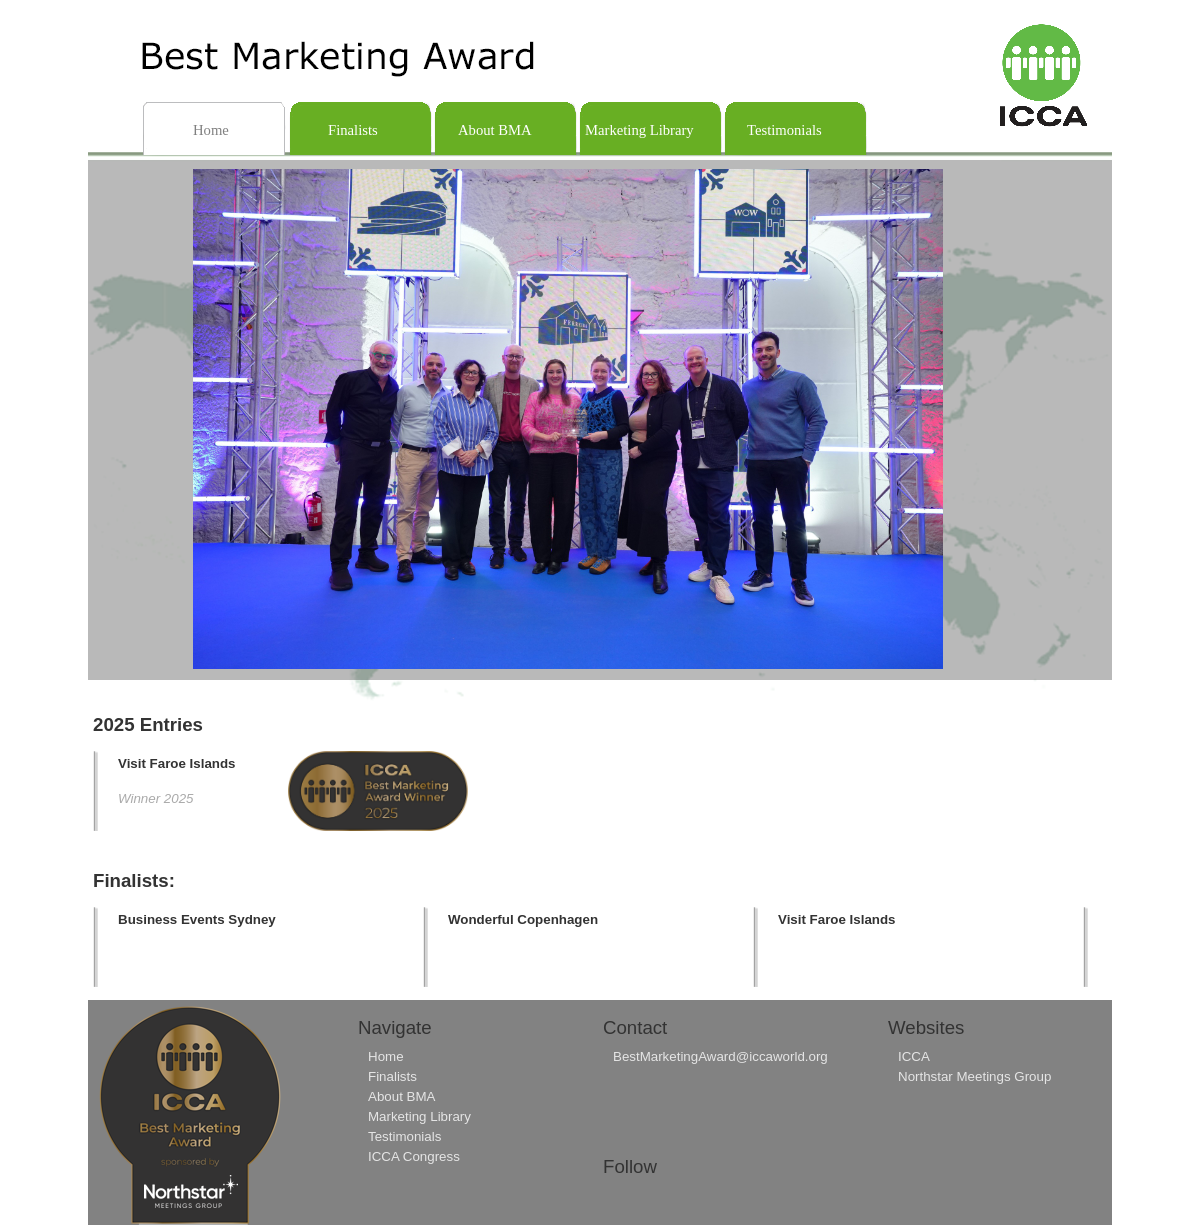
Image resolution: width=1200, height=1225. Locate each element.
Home (386, 1056)
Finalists (392, 1076)
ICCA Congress (414, 1156)
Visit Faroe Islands (177, 763)
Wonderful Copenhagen (523, 919)
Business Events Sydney (197, 919)
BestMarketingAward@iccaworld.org (720, 1056)
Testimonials (404, 1136)
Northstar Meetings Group (974, 1076)
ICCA (914, 1056)
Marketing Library (419, 1116)
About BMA (401, 1096)
